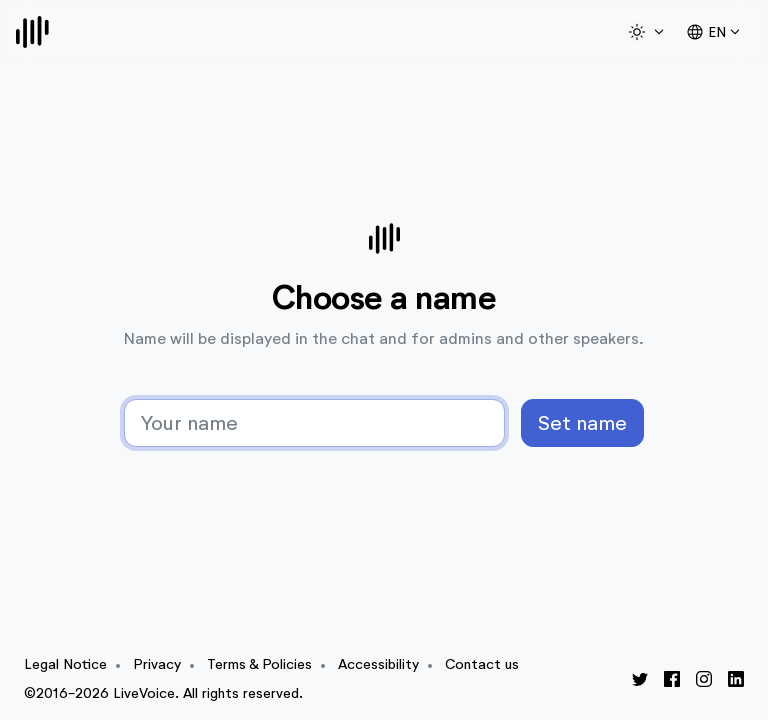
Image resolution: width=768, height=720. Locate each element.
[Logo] (32, 32)
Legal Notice (65, 664)
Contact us (482, 664)
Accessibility (378, 664)
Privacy (157, 664)
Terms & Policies (259, 664)
